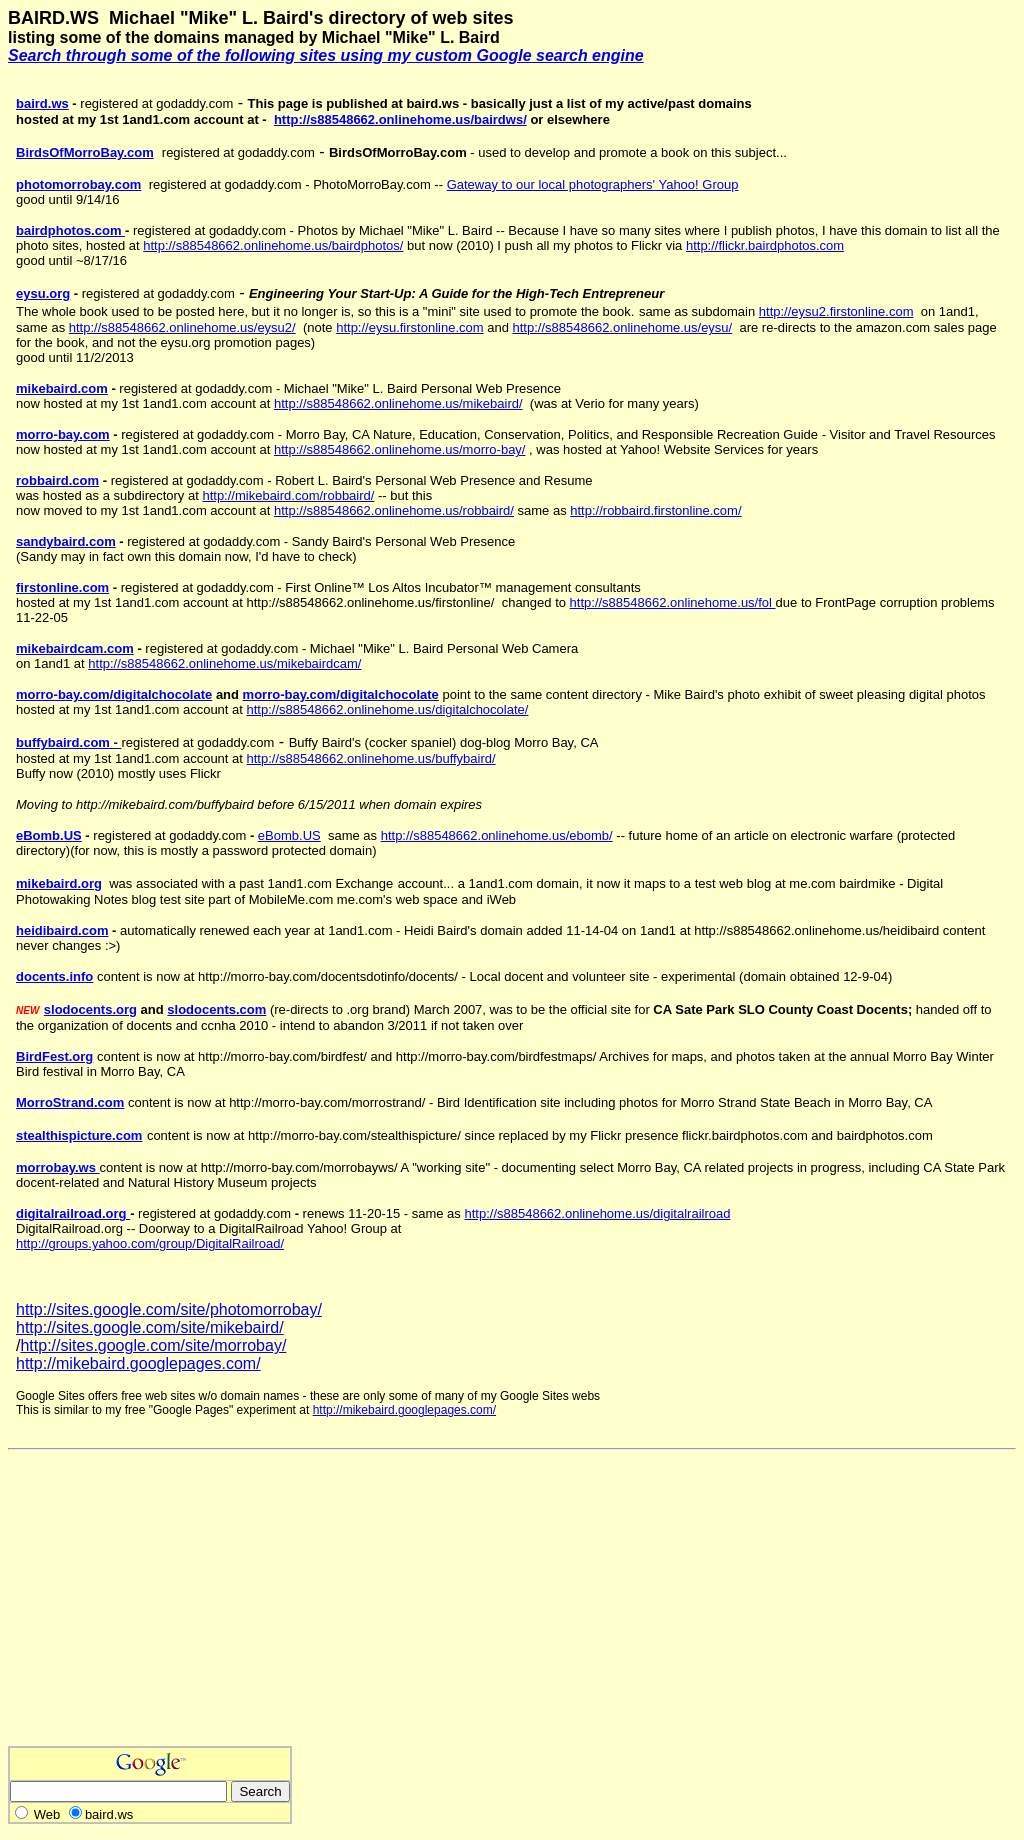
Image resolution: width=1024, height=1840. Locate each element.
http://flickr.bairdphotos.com (765, 245)
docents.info (54, 976)
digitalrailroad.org (73, 1213)
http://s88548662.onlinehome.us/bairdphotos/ (273, 245)
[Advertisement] (176, 1606)
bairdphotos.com (70, 230)
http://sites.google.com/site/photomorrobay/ (169, 1309)
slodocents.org (90, 1009)
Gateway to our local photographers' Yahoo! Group (593, 184)
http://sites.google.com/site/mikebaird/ (150, 1327)
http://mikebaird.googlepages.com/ (138, 1363)
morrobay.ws (58, 1167)
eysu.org (43, 293)
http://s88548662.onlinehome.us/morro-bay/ (400, 449)
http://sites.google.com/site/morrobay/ (153, 1345)
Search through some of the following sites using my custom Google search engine (326, 55)
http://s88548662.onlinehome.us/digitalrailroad (597, 1213)
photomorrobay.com (78, 184)
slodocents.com (216, 1009)
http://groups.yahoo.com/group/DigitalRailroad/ (150, 1243)
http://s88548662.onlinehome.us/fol (673, 602)
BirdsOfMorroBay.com (85, 152)
